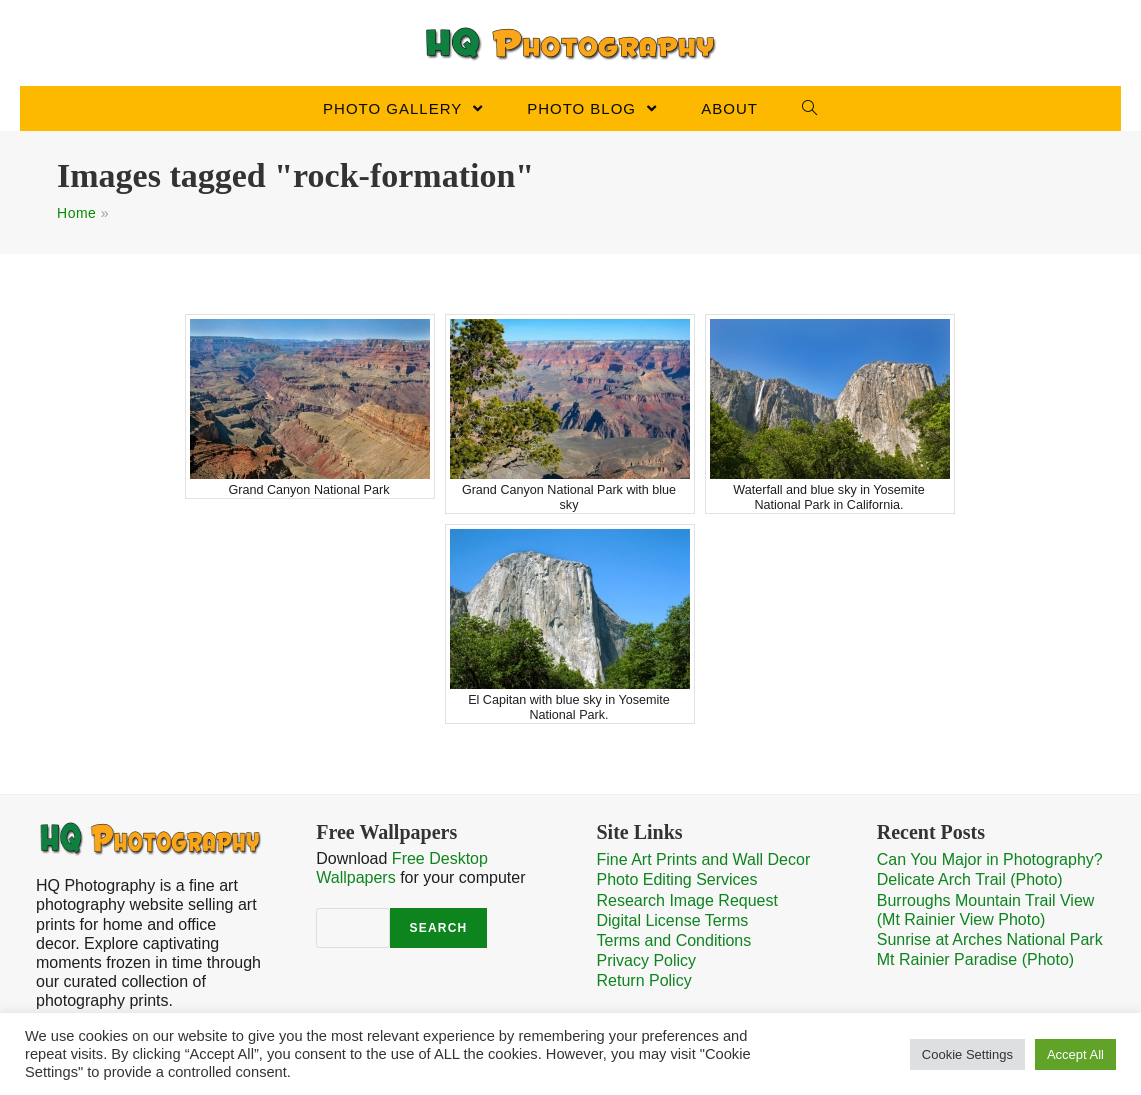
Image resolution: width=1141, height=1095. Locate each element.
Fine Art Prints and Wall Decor (704, 859)
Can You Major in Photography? (990, 859)
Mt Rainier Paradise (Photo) (975, 959)
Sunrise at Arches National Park (990, 939)
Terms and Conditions (674, 940)
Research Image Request (687, 900)
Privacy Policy (647, 960)
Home (76, 213)
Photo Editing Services (677, 879)
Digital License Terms (673, 920)
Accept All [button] (1075, 1054)
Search (439, 928)
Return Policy (644, 980)
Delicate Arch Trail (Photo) (970, 879)
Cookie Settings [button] (967, 1054)
